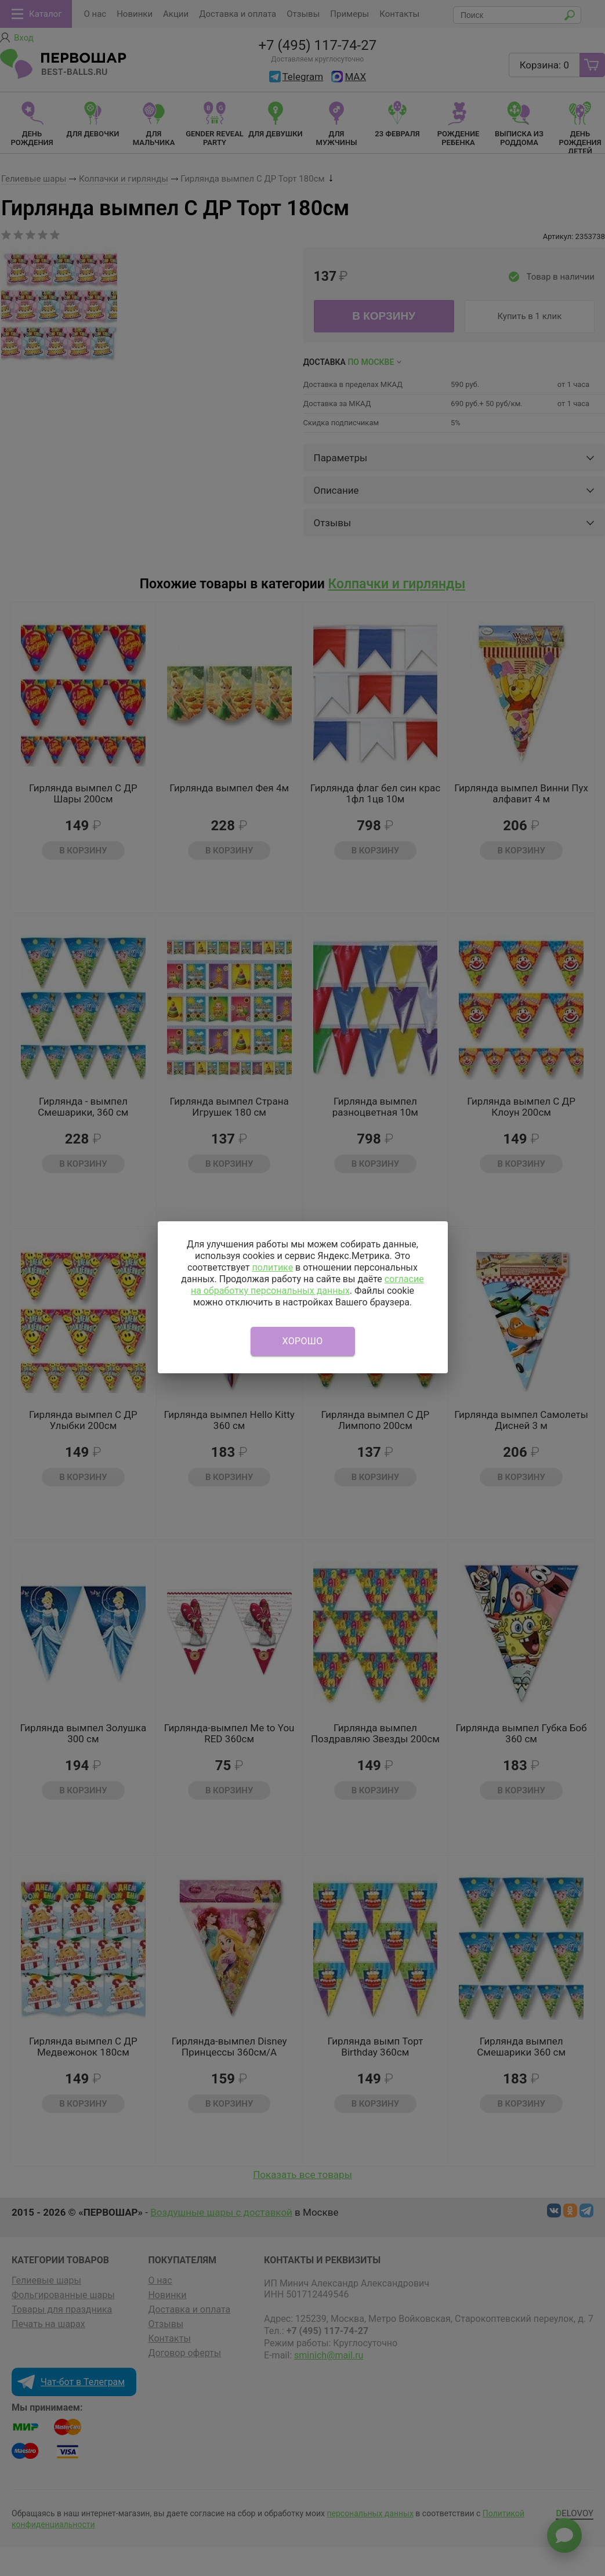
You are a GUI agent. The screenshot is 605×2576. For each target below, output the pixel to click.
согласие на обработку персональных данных (307, 1284)
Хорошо (302, 1341)
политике (272, 1267)
